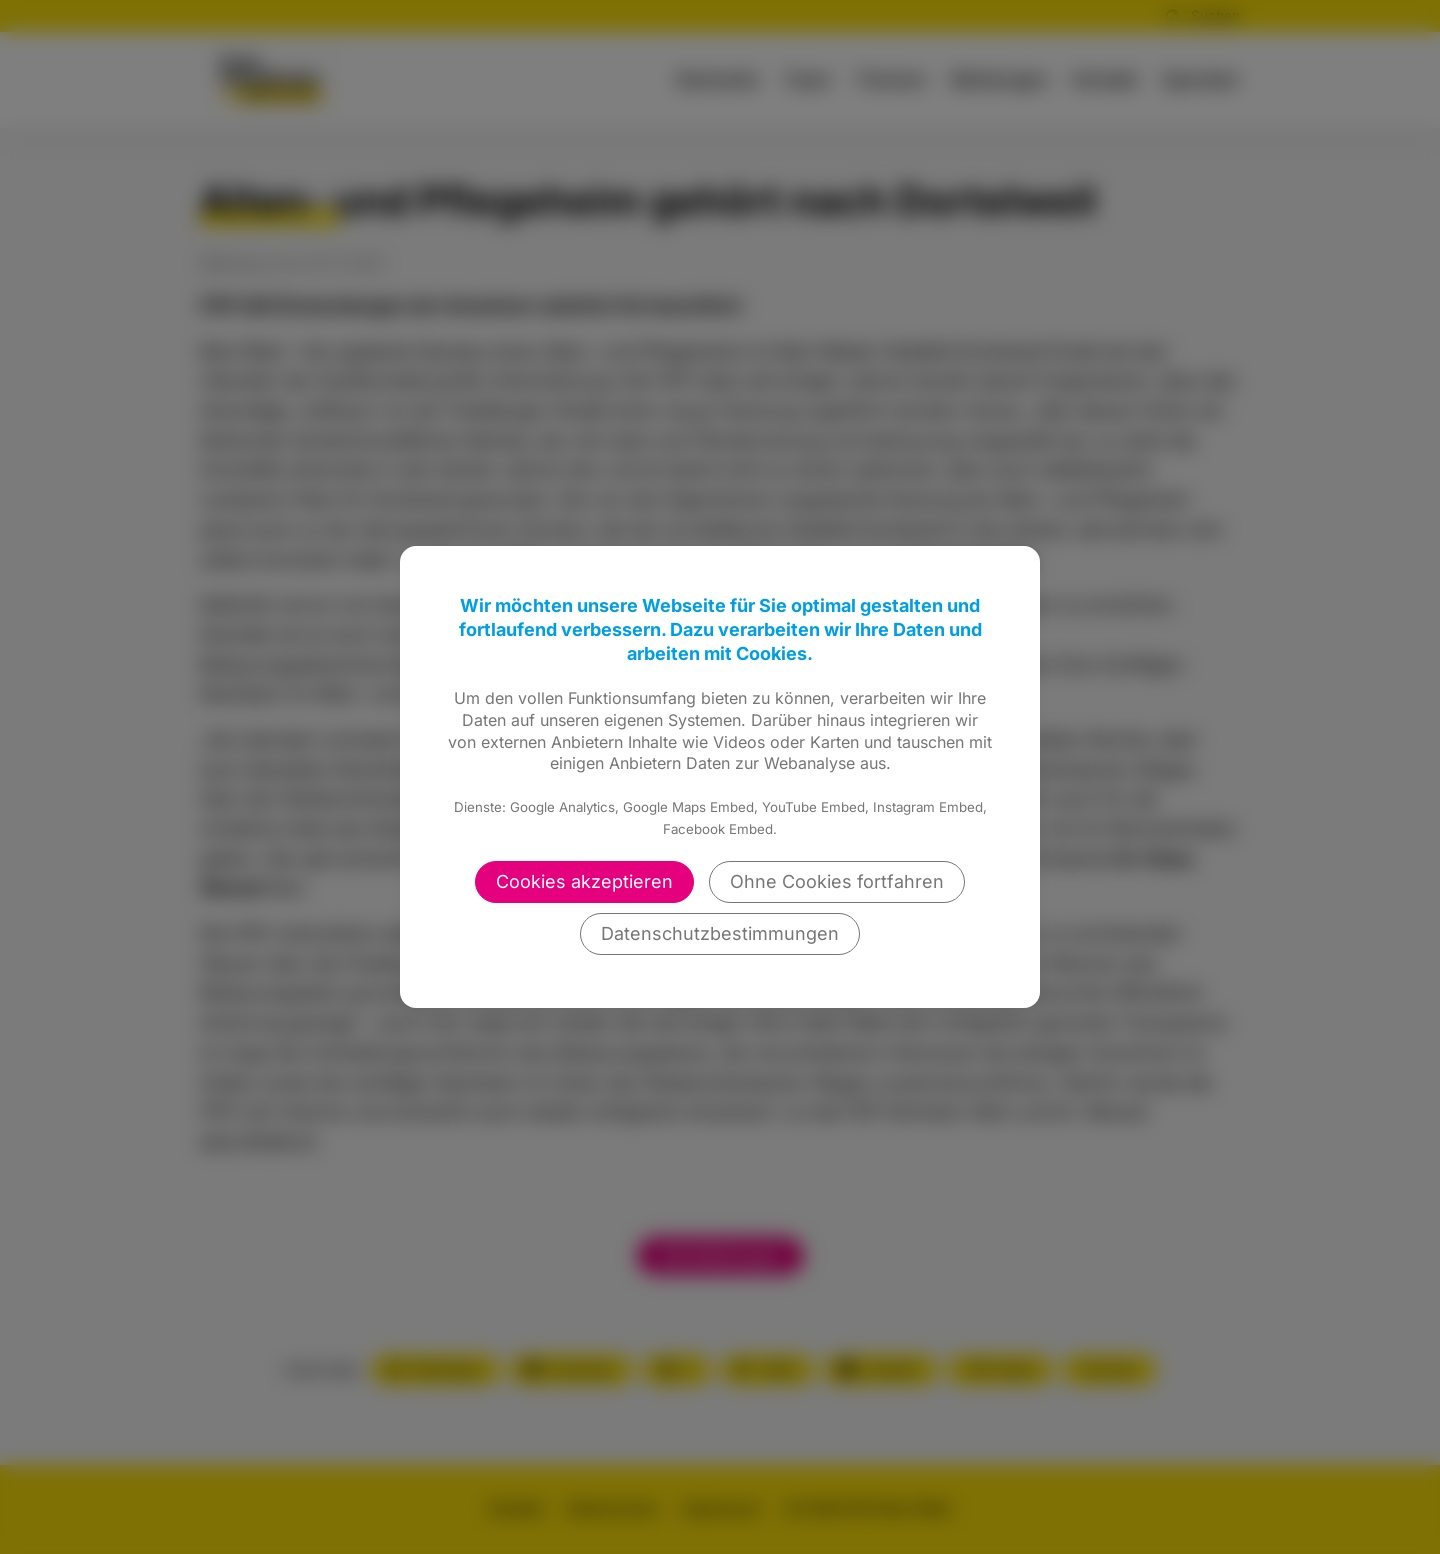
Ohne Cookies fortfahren (837, 881)
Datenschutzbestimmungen (720, 933)
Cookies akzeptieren (584, 881)
